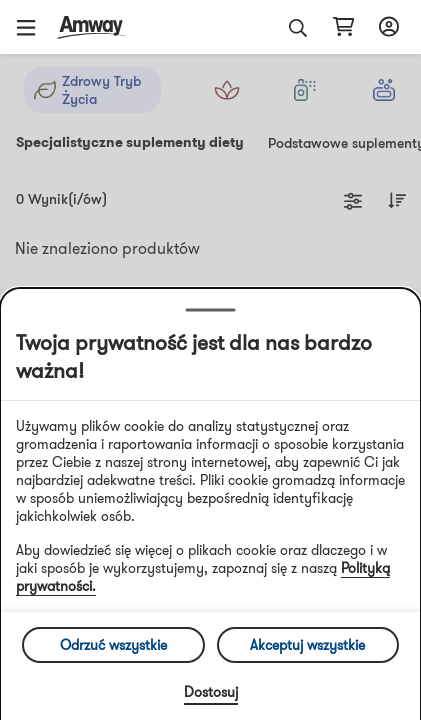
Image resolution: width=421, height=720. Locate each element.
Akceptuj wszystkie (307, 645)
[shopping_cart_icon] (343, 27)
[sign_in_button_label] (386, 27)
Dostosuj (211, 692)
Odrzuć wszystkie (113, 645)
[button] (33, 27)
